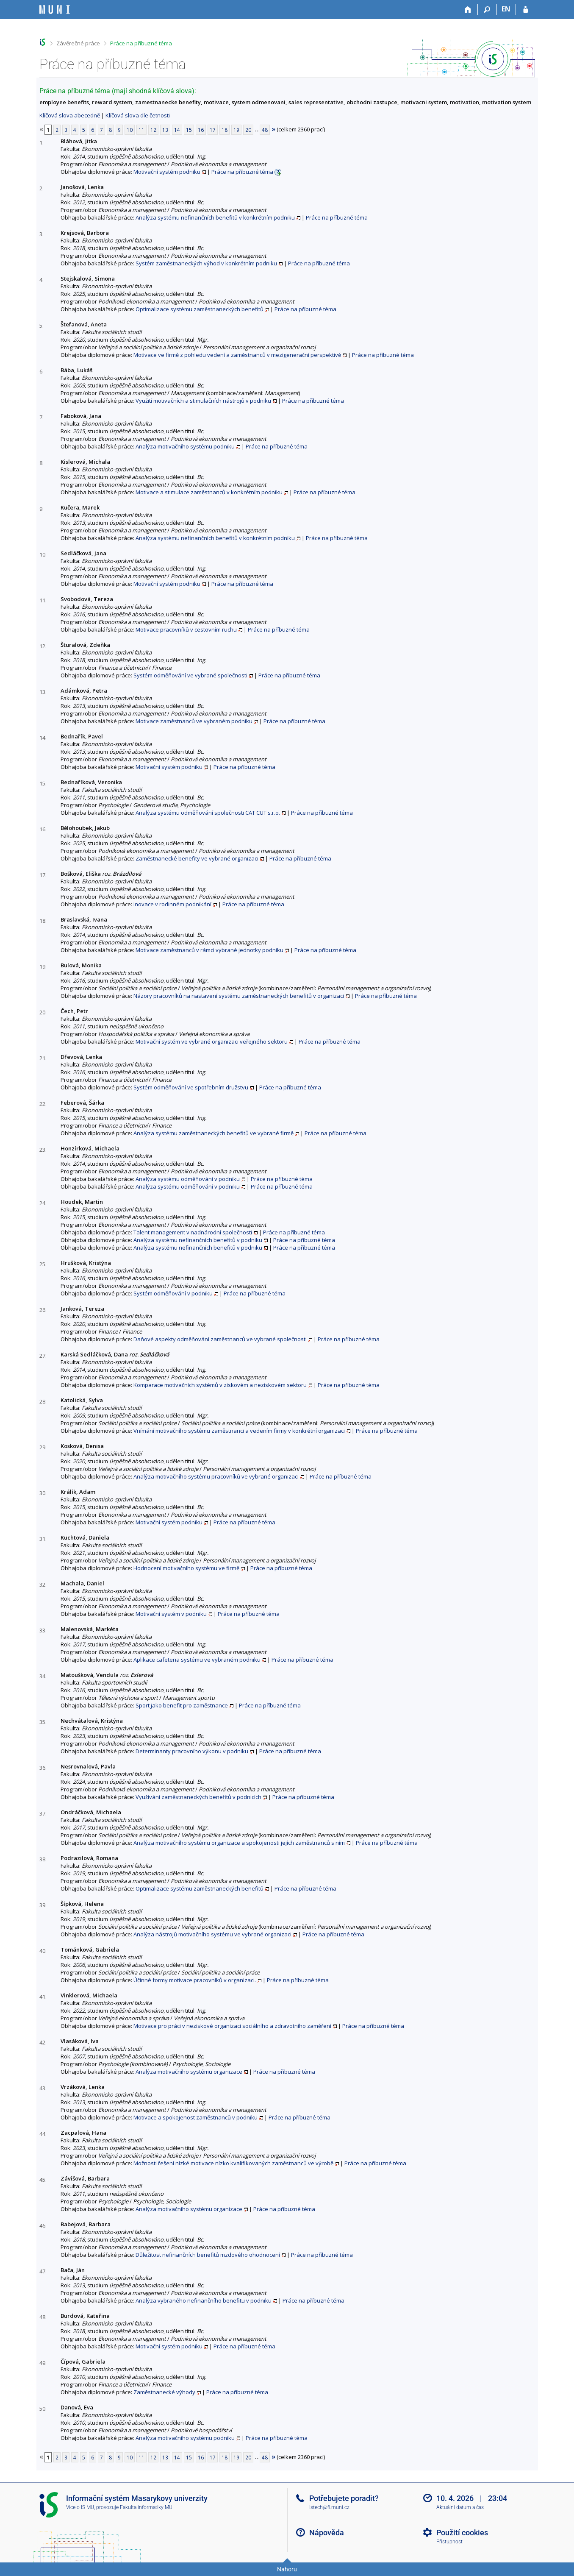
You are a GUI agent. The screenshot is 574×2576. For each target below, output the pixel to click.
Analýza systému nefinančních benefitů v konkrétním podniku (215, 217)
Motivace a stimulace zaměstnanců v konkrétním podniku (209, 492)
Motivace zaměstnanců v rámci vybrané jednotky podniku (209, 950)
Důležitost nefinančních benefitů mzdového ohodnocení (208, 2255)
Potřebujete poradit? (344, 2498)
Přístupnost (449, 2542)
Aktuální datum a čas (460, 2507)
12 (153, 129)
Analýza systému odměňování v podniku (188, 1179)
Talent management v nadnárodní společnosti (192, 1232)
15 (189, 129)
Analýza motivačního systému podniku (185, 446)
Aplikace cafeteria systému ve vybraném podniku (197, 1659)
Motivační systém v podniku (171, 1614)
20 (248, 129)
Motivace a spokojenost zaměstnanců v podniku (195, 2117)
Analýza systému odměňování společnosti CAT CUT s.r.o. (208, 812)
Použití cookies (462, 2532)
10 (130, 129)
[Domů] (468, 9)
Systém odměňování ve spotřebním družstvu (190, 1087)
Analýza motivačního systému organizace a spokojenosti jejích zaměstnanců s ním (239, 1842)
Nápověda (326, 2532)
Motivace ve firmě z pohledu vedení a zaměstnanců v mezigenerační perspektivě (237, 355)
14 (177, 129)
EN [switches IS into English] (506, 9)
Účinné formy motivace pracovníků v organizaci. (194, 1980)
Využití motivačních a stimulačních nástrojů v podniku (203, 400)
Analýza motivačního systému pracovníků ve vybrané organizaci (216, 1476)
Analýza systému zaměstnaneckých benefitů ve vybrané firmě (213, 1133)
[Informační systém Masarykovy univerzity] (54, 9)
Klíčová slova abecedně (69, 115)
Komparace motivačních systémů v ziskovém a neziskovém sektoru (220, 1385)
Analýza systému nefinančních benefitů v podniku (197, 1240)
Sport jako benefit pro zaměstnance (182, 1705)
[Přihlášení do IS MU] (525, 9)
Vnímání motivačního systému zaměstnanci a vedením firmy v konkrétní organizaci (239, 1430)
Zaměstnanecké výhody (164, 2392)
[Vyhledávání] (487, 9)
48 (265, 129)
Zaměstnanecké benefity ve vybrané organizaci (197, 858)
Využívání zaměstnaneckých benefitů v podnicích (198, 1797)
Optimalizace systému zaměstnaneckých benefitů (199, 309)
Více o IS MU (80, 2507)
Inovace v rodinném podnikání (172, 904)
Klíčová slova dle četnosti (137, 115)
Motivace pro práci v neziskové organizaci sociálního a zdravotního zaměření (232, 2026)
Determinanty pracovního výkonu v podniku (192, 1751)
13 (165, 129)
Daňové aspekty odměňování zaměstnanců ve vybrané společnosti (220, 1339)
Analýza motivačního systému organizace (189, 2071)
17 (213, 129)
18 (224, 129)
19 (236, 129)
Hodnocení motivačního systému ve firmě (186, 1568)
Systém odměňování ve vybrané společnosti (190, 675)
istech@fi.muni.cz (329, 2507)
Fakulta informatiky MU (146, 2507)
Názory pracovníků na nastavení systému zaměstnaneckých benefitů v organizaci (238, 996)
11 (141, 129)
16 (201, 129)
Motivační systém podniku (166, 171)
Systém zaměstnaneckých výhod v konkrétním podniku (206, 263)
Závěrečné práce (78, 43)
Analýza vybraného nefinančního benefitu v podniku (204, 2300)
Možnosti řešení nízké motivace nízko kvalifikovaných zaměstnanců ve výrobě (233, 2163)
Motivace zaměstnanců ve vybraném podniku (194, 721)
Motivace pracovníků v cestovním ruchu (186, 629)
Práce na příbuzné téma (141, 43)
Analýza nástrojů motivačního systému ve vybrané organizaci (212, 1934)
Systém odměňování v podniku (173, 1293)
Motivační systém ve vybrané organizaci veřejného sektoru (212, 1041)
